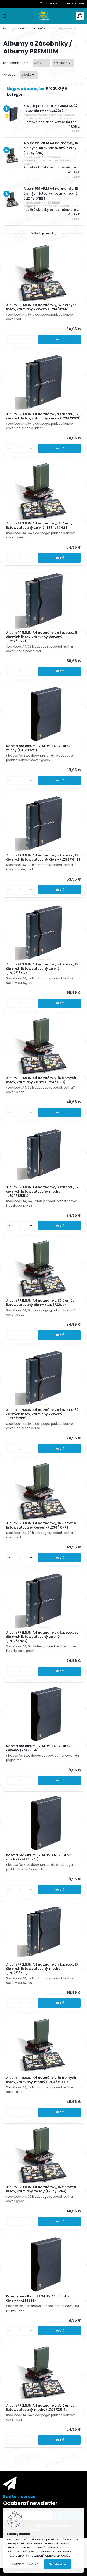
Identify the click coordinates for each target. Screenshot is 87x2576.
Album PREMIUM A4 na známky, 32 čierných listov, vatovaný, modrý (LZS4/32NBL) (41, 2407)
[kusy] (20, 339)
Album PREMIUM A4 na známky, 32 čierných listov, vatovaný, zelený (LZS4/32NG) (41, 525)
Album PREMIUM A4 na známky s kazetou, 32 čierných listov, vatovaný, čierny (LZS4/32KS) (43, 416)
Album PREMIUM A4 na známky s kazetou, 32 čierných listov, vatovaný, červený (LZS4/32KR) (42, 1414)
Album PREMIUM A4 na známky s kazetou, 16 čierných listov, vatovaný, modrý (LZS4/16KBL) (42, 1968)
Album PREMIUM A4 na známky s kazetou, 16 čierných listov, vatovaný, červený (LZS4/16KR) (42, 637)
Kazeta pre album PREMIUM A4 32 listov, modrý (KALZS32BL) (38, 1857)
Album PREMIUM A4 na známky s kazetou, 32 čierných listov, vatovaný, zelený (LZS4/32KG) (42, 1636)
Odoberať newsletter (30, 2503)
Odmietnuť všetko (25, 2564)
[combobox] (41, 63)
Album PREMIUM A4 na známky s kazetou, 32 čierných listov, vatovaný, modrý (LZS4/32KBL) (42, 1191)
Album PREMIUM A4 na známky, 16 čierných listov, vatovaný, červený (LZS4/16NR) (41, 1525)
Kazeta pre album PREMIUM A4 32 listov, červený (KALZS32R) (38, 1748)
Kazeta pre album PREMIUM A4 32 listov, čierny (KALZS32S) (38, 2298)
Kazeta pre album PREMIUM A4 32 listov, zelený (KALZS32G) (38, 748)
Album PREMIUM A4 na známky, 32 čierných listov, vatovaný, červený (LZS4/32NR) (41, 307)
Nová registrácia (74, 3)
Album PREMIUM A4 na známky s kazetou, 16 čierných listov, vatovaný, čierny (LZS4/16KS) (43, 857)
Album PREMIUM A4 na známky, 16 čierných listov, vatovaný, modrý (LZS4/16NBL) (41, 2080)
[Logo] (43, 16)
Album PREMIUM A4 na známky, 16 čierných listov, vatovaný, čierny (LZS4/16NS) (41, 1080)
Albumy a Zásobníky (32, 28)
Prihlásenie (50, 3)
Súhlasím (57, 2564)
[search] (80, 16)
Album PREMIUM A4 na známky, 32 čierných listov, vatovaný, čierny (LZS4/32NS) (41, 1302)
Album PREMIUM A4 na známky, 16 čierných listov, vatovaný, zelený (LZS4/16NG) (41, 2189)
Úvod (6, 28)
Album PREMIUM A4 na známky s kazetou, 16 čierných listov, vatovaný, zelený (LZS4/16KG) (42, 968)
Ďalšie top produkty (43, 233)
